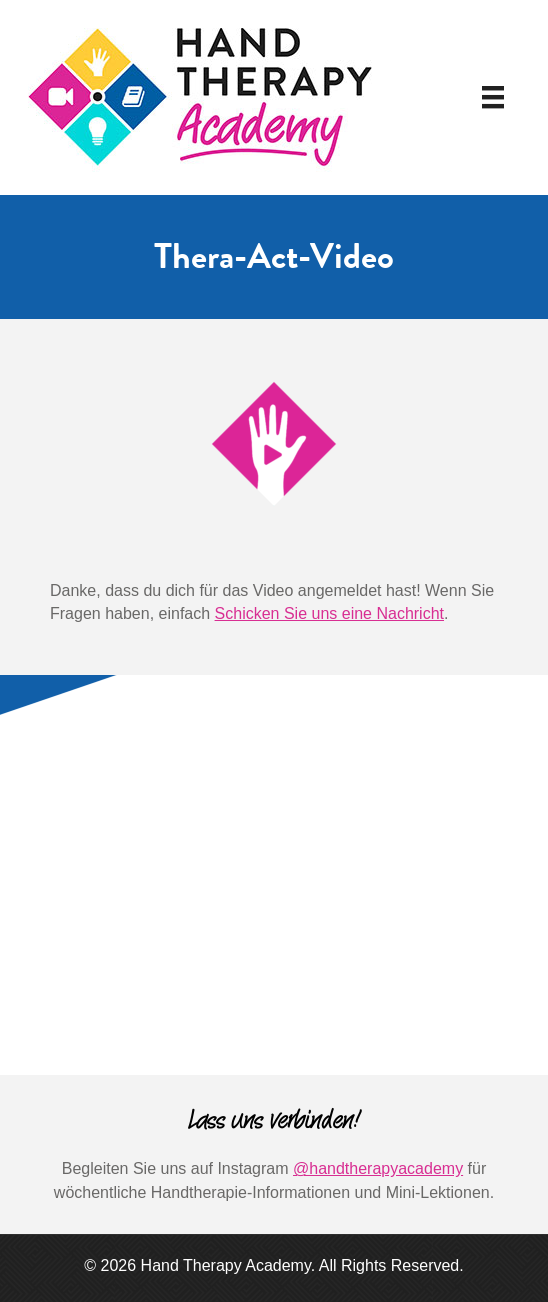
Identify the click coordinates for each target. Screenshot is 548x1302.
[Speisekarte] (493, 97)
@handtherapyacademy (378, 1168)
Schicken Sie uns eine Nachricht (329, 613)
